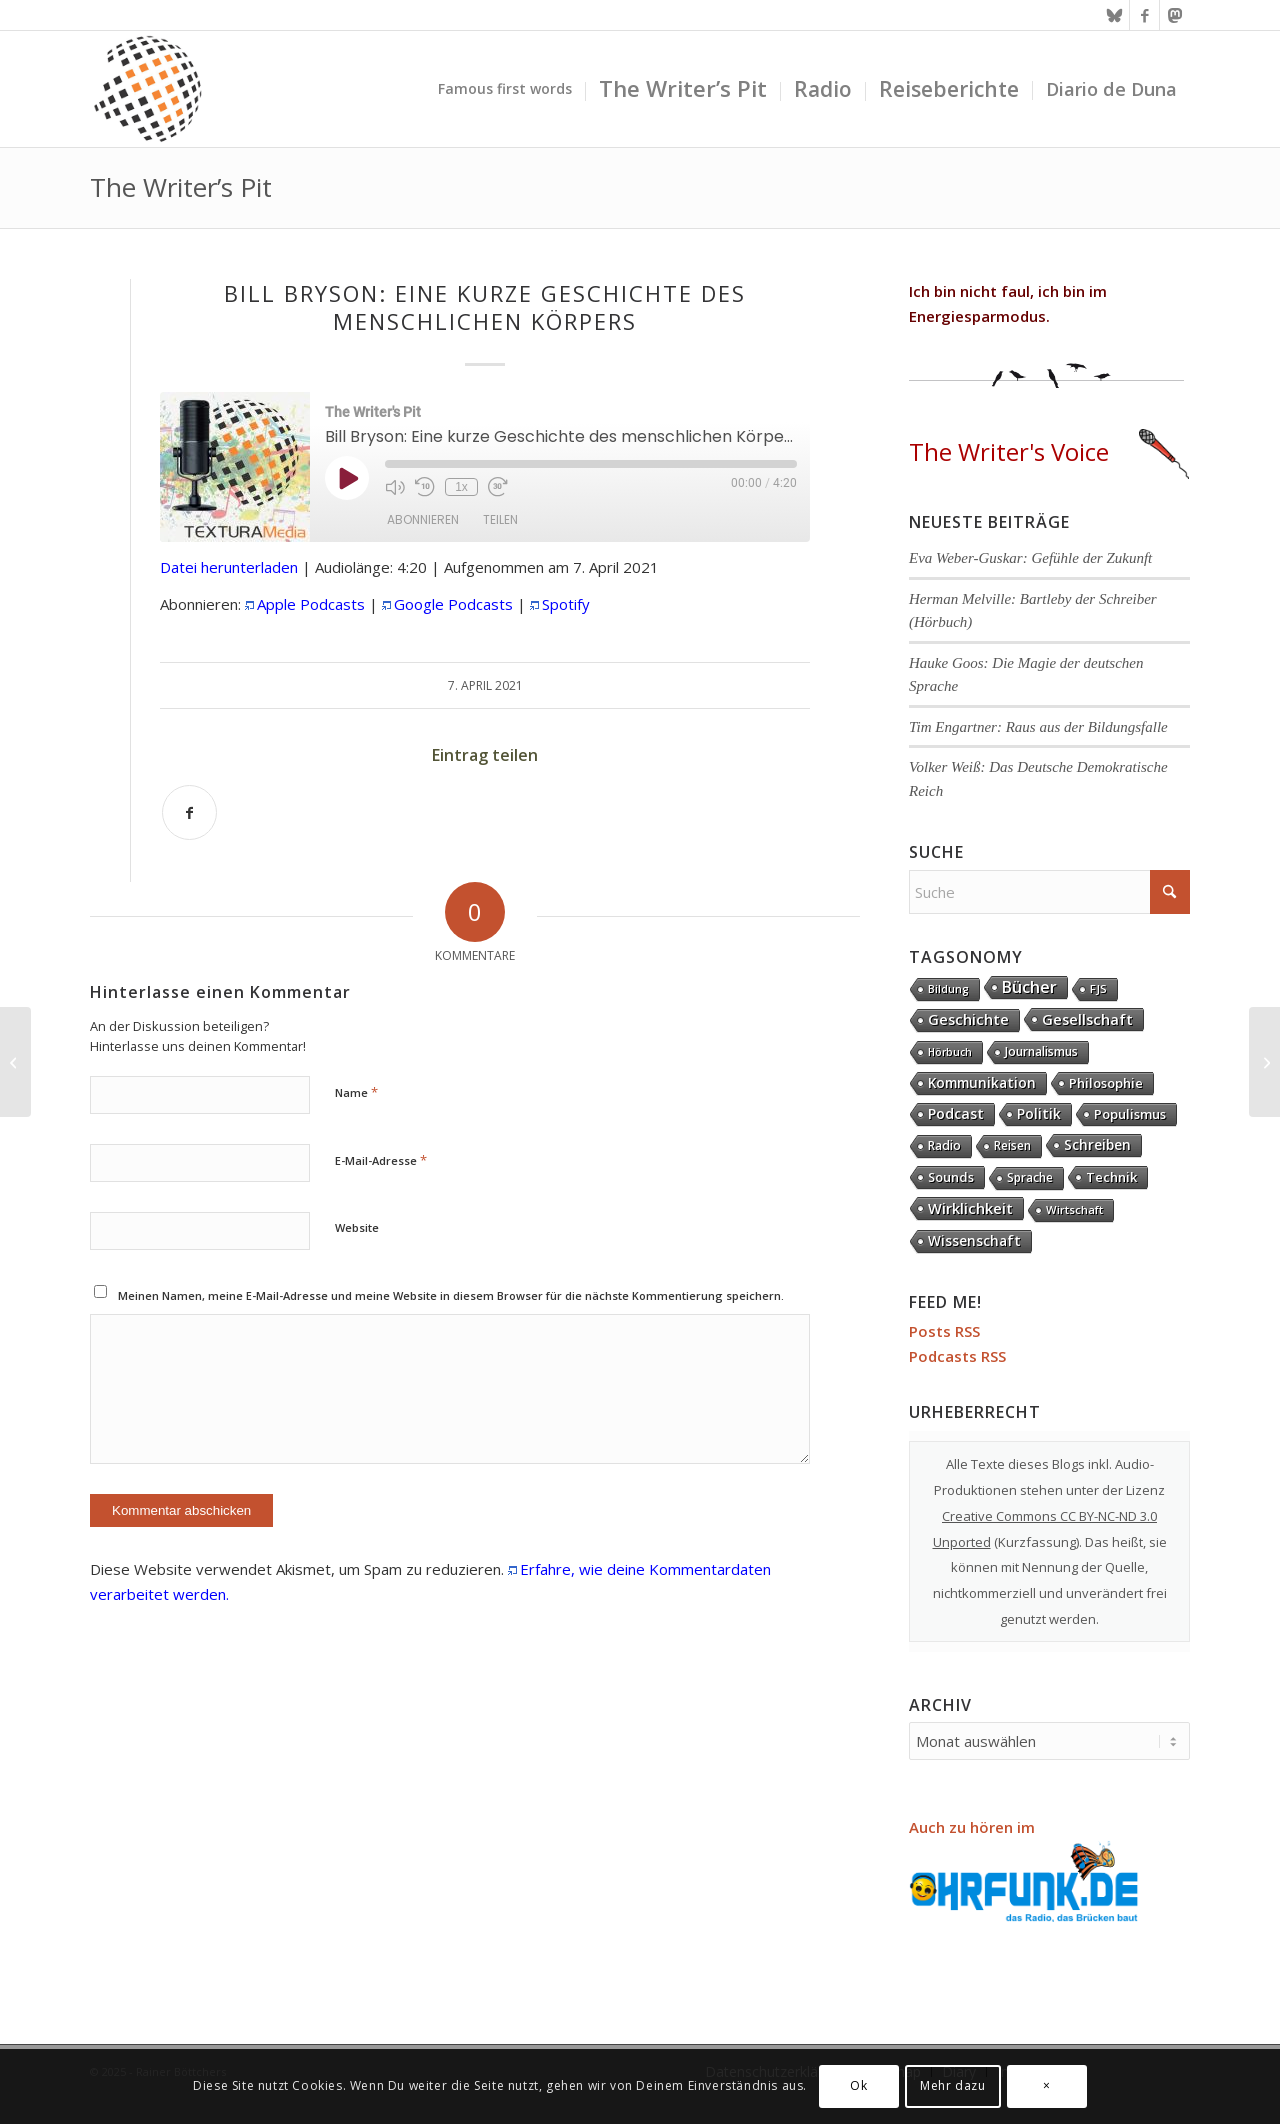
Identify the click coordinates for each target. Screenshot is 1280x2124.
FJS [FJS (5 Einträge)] (1098, 988)
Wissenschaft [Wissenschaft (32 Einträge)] (974, 1241)
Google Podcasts (453, 604)
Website (357, 1227)
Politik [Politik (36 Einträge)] (1039, 1113)
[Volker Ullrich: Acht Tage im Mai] (1264, 1062)
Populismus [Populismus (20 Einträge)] (1130, 1114)
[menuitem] (505, 89)
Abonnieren (423, 519)
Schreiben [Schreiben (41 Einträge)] (1097, 1144)
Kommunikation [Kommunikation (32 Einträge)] (982, 1083)
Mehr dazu (952, 2085)
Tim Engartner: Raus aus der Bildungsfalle (1038, 727)
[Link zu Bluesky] (1114, 15)
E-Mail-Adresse (381, 1160)
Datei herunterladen (229, 567)
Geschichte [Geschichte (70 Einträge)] (968, 1019)
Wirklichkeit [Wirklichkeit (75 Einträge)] (970, 1208)
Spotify (566, 604)
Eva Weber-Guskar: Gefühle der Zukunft (1030, 558)
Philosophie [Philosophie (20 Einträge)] (1106, 1083)
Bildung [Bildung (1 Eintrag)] (948, 989)
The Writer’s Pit (181, 187)
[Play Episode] (347, 478)
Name (356, 1092)
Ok (858, 2085)
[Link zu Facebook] (1144, 15)
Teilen (500, 519)
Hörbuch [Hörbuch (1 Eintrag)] (950, 1052)
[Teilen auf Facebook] (189, 812)
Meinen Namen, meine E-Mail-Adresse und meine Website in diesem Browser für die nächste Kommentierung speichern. (451, 1295)
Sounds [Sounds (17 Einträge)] (951, 1177)
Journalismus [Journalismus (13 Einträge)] (1041, 1051)
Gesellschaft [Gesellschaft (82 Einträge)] (1087, 1019)
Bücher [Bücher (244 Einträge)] (1029, 987)
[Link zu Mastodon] (1175, 15)
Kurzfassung (1037, 1542)
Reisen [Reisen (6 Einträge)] (1012, 1145)
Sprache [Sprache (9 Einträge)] (1030, 1177)
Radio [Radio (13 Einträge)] (944, 1145)
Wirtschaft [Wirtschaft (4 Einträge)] (1074, 1209)
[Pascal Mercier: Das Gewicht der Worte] (15, 1062)
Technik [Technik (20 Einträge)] (1111, 1177)
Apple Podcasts (311, 604)
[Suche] (1049, 892)
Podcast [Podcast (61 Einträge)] (956, 1113)
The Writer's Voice (1049, 451)
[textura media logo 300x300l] (148, 89)
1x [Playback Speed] (461, 487)
